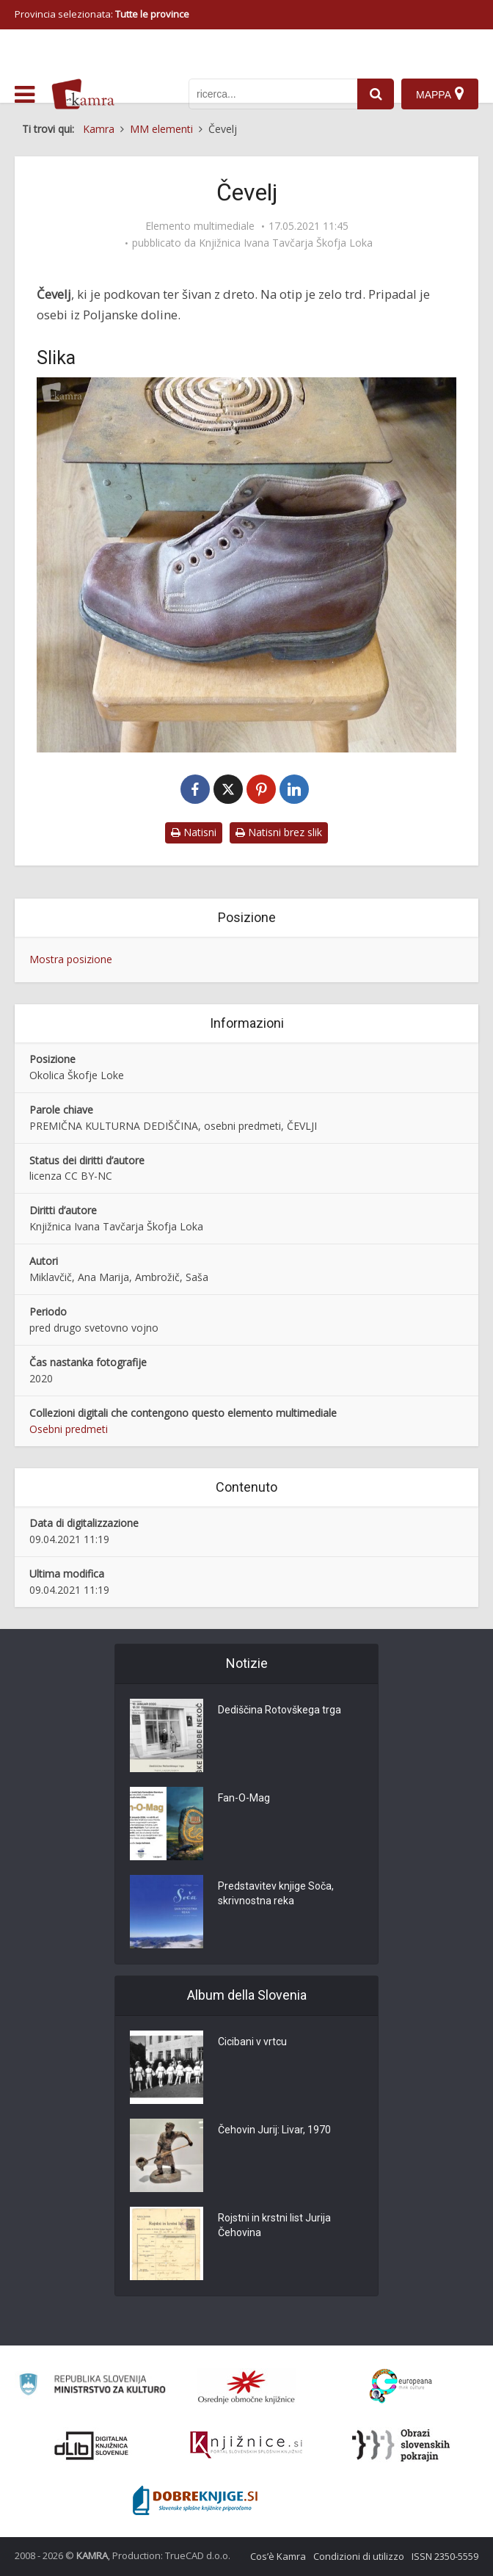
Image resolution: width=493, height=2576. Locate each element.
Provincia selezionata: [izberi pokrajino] (102, 14)
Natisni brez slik (278, 832)
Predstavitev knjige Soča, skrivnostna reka (276, 1893)
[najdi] (375, 94)
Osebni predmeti (68, 1429)
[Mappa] (439, 94)
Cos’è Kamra (278, 2556)
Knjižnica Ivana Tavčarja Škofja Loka (286, 243)
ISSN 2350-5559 (445, 2556)
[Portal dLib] (91, 2445)
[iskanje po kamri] (273, 94)
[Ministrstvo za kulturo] (92, 2386)
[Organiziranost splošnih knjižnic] (246, 2386)
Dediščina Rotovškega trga (279, 1710)
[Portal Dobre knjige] (195, 2500)
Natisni (193, 832)
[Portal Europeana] (401, 2386)
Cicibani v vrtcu (252, 2041)
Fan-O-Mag (244, 1798)
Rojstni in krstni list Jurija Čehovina (274, 2225)
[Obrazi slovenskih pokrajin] (401, 2445)
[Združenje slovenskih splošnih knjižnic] (246, 2445)
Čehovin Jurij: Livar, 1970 (274, 2130)
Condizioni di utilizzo (358, 2556)
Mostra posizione (70, 959)
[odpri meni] (24, 94)
